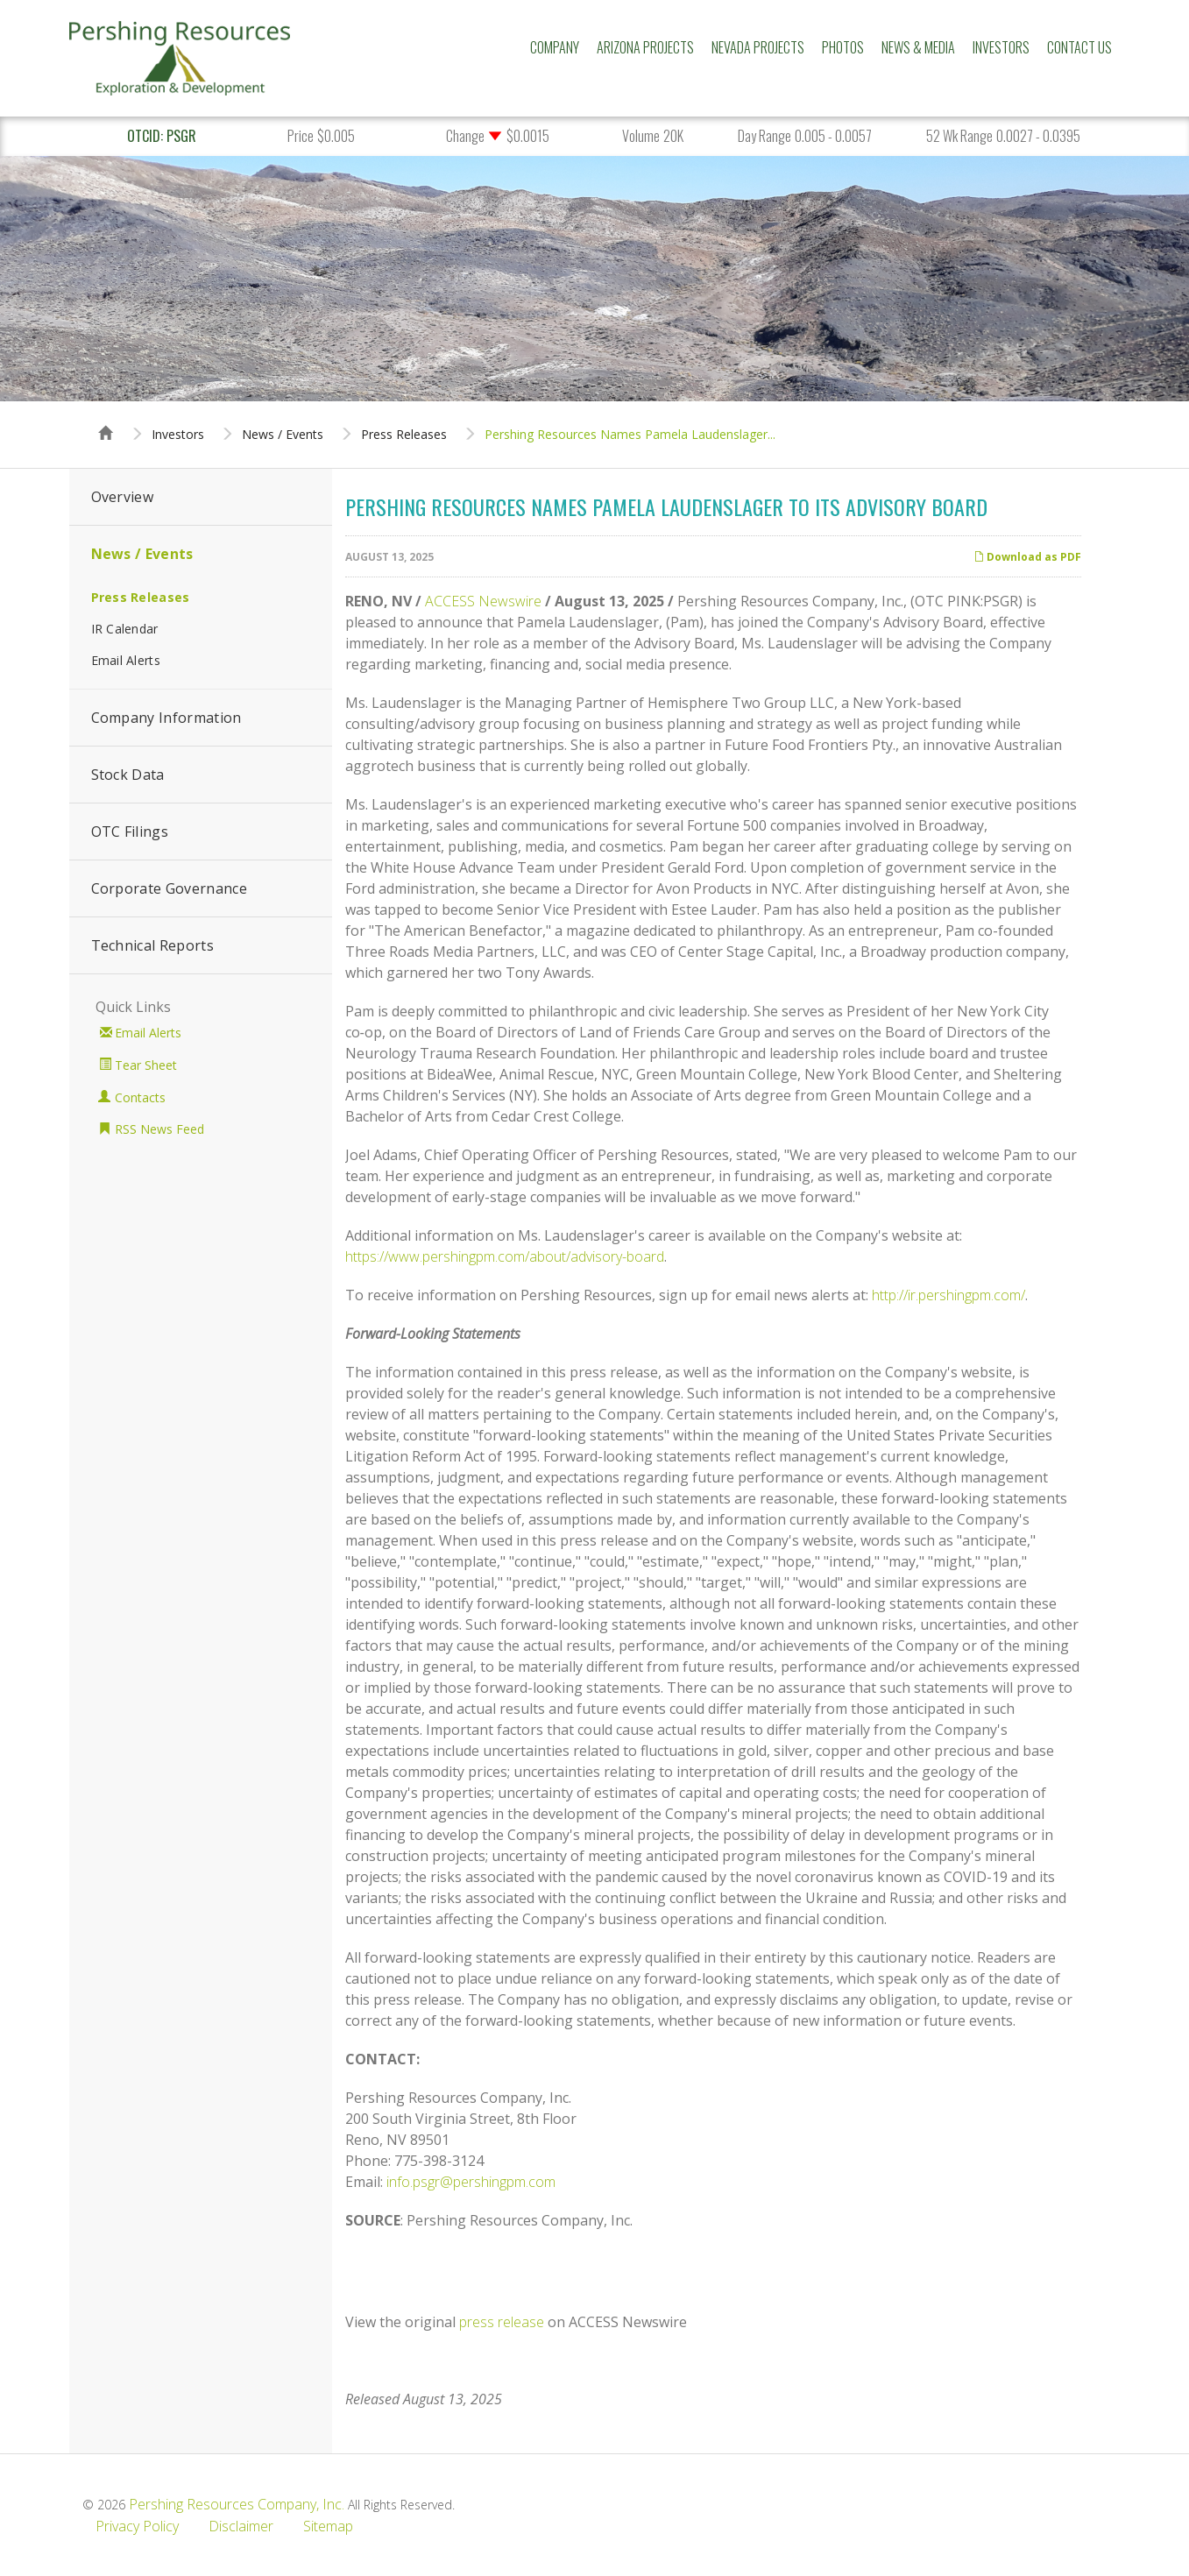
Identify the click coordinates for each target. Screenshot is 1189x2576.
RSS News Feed (159, 1129)
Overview (122, 496)
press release (501, 2322)
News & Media (918, 47)
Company (554, 47)
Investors (1001, 47)
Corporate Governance (169, 888)
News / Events (282, 434)
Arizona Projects (645, 47)
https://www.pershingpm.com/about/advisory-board (504, 1256)
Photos (843, 47)
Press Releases (404, 434)
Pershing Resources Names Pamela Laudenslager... (630, 434)
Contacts (140, 1097)
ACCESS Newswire (483, 601)
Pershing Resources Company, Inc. (236, 2504)
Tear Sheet (146, 1065)
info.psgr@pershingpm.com (471, 2181)
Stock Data (128, 774)
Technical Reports (152, 945)
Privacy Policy (137, 2526)
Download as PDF (1027, 556)
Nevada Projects (757, 47)
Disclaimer (241, 2526)
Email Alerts (125, 660)
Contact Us (1079, 47)
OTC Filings (130, 831)
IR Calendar (125, 628)
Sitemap (328, 2526)
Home (106, 417)
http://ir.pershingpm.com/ (948, 1295)
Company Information (166, 717)
